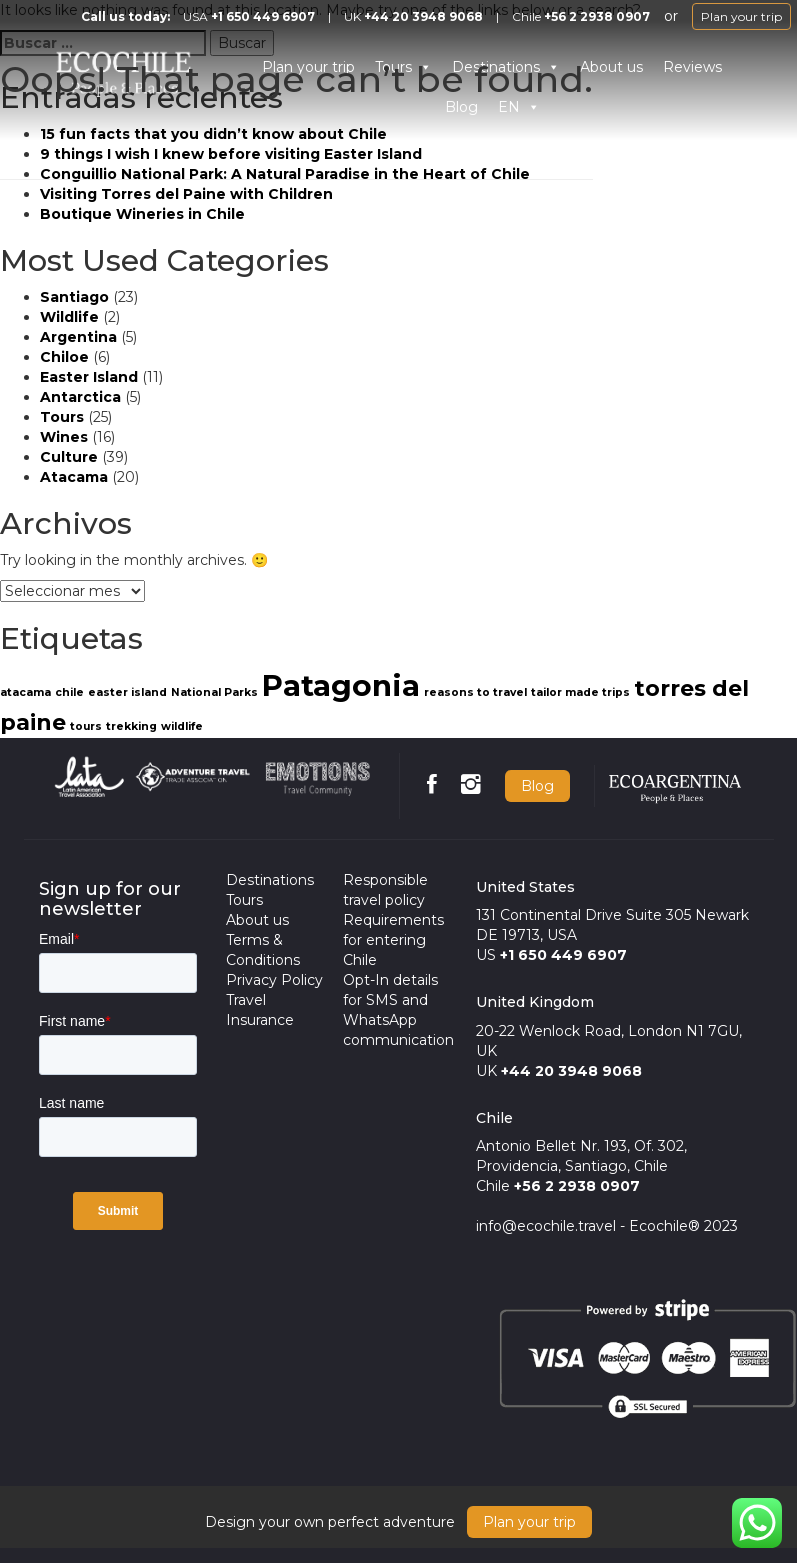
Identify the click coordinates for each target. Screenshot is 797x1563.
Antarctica (80, 397)
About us (611, 67)
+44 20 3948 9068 (423, 16)
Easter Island (89, 377)
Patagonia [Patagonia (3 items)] (341, 685)
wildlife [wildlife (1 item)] (182, 726)
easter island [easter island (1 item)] (127, 692)
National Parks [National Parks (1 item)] (214, 692)
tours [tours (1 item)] (86, 726)
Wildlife (69, 317)
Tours (62, 417)
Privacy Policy (274, 980)
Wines (64, 437)
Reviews (692, 67)
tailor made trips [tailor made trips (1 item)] (580, 692)
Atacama (74, 477)
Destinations (270, 880)
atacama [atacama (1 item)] (25, 692)
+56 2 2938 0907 (597, 16)
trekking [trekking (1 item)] (131, 726)
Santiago (74, 297)
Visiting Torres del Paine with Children (186, 194)
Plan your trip (741, 16)
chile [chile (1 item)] (69, 692)
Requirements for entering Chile (393, 940)
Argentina (78, 337)
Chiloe (64, 357)
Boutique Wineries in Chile (142, 214)
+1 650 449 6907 (263, 16)
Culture (69, 457)
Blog (537, 786)
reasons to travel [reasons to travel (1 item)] (475, 692)
